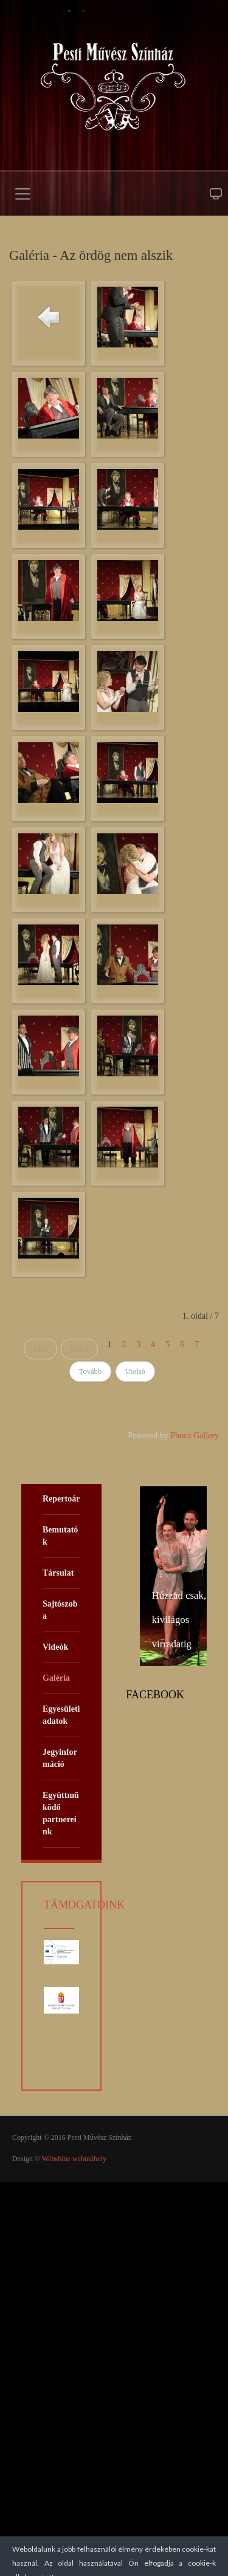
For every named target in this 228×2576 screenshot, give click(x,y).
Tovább (90, 1371)
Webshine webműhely (74, 2158)
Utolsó (135, 1371)
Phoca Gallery (194, 1435)
